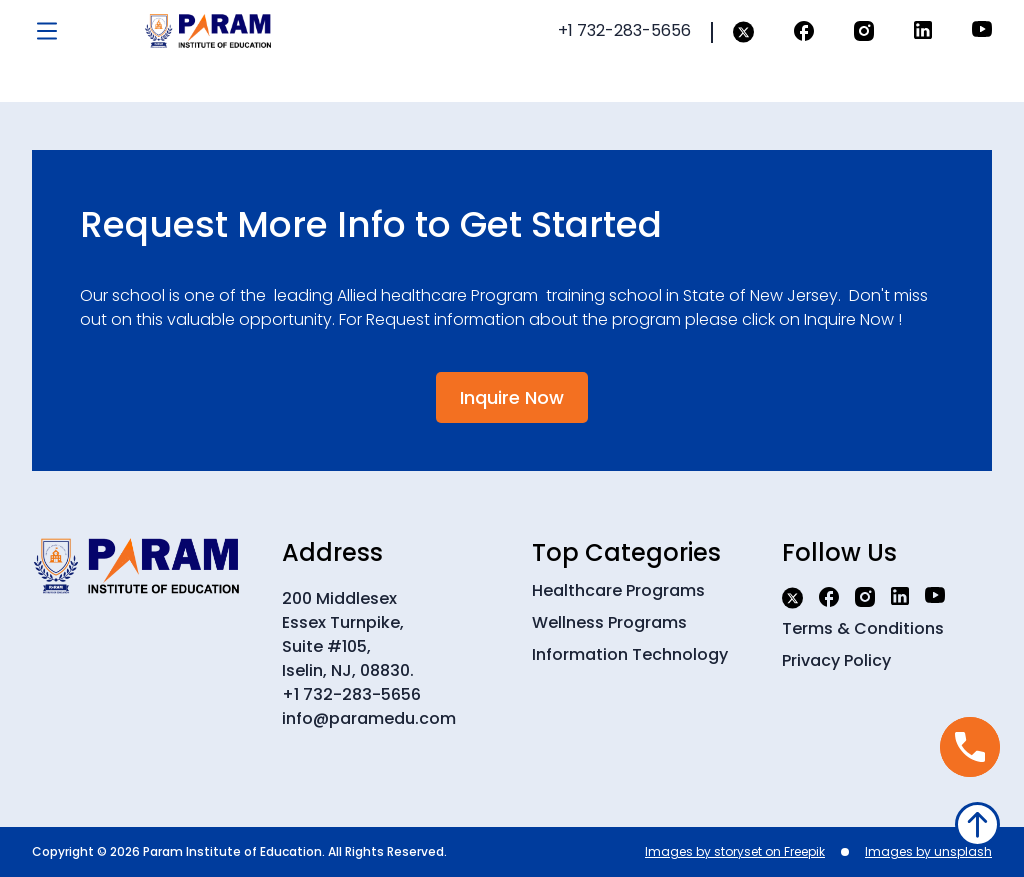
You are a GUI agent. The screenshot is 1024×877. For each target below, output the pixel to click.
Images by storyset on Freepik (735, 851)
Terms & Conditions (863, 628)
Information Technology (630, 654)
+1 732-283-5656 (351, 694)
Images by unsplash (928, 851)
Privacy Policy (836, 660)
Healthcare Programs (618, 590)
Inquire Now (512, 397)
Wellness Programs (609, 622)
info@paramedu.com (369, 718)
